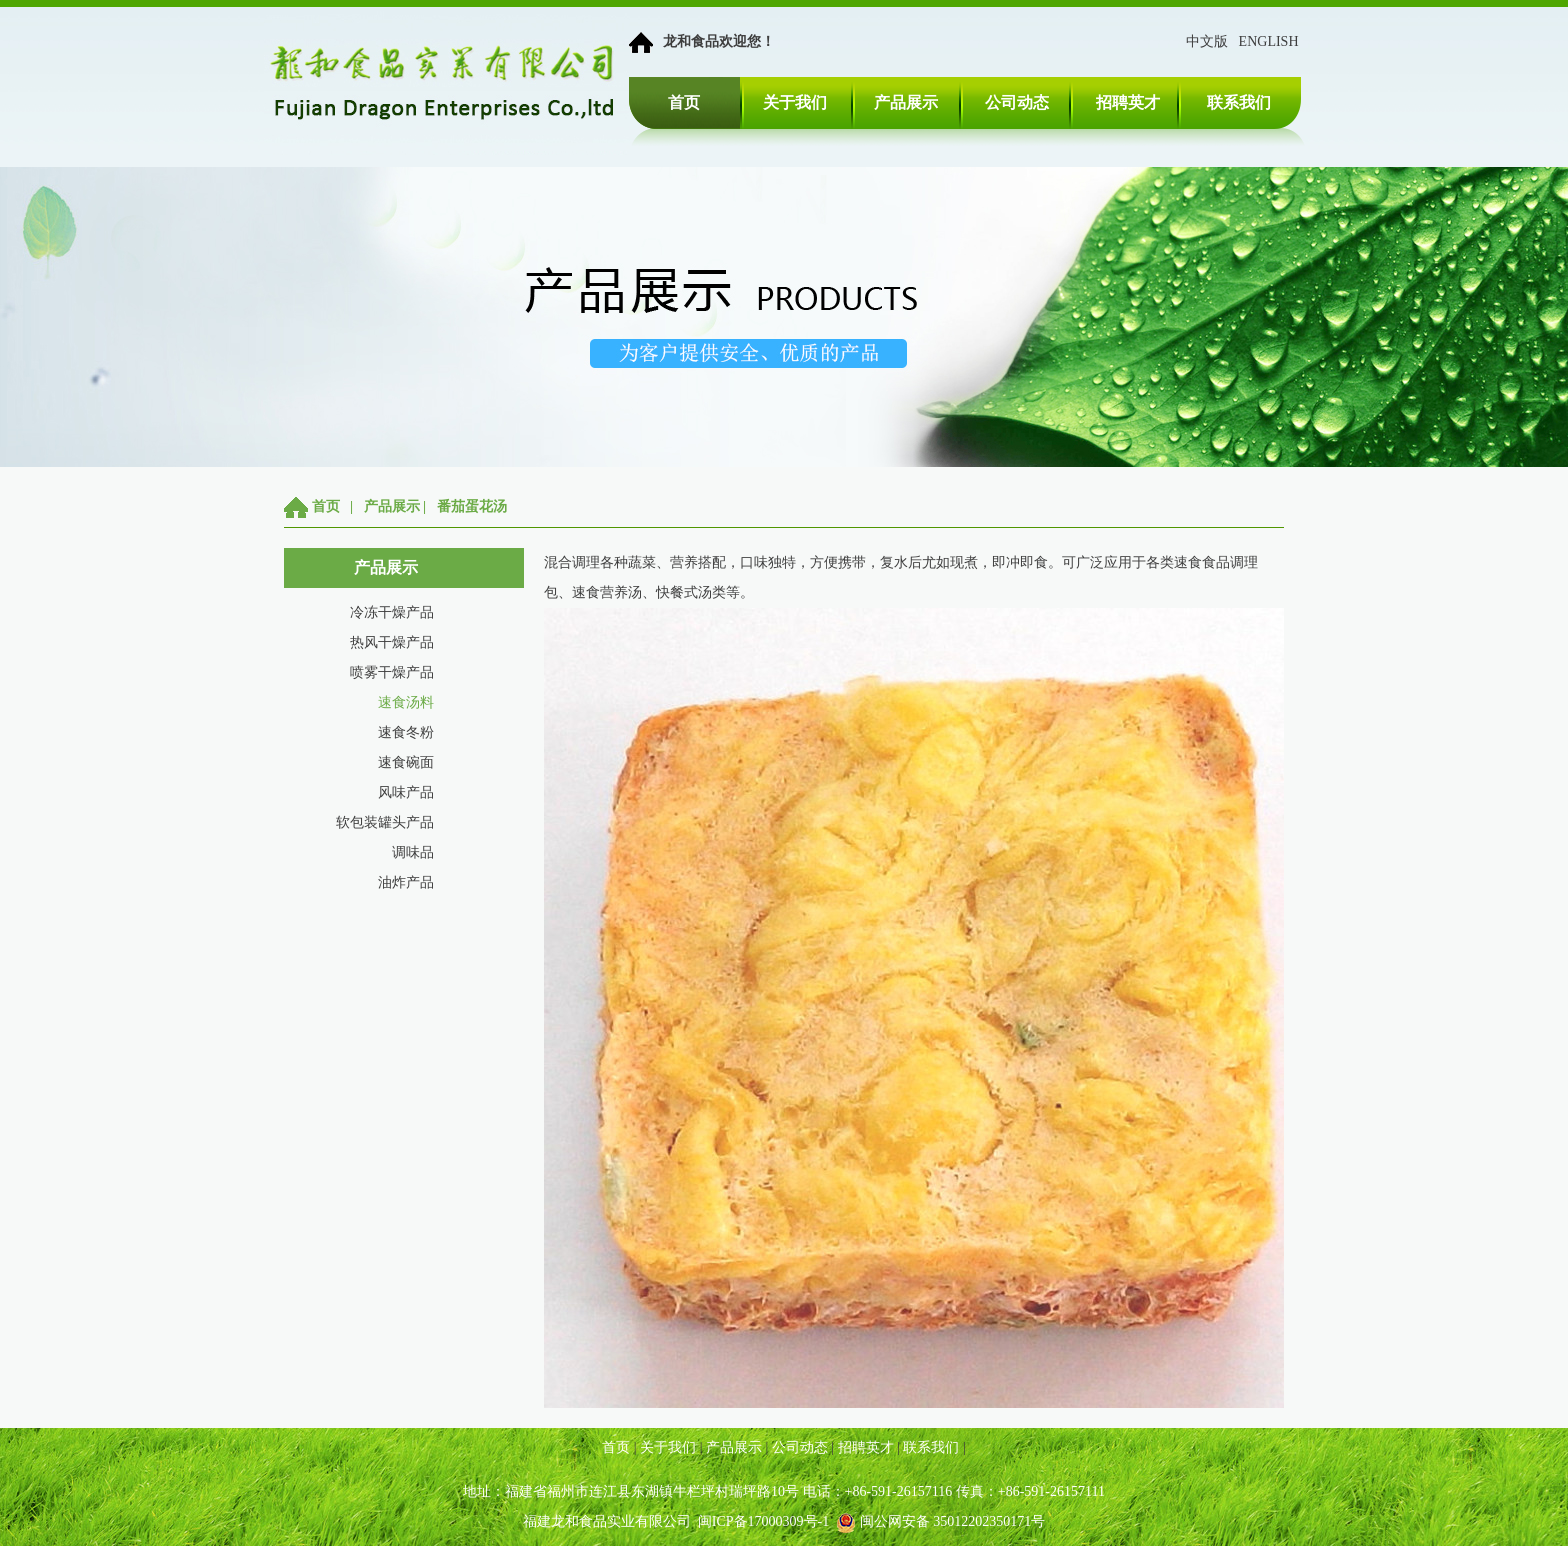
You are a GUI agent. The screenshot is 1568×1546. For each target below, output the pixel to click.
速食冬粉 (406, 732)
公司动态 (1017, 102)
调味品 (413, 852)
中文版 (1207, 41)
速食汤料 (406, 702)
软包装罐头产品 (385, 822)
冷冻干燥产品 (392, 612)
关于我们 (795, 102)
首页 (684, 102)
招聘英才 (1128, 102)
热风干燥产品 (392, 642)
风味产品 (406, 792)
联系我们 (1239, 102)
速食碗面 (406, 762)
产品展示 (906, 102)
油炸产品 (406, 882)
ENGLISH (1269, 41)
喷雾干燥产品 (392, 672)
